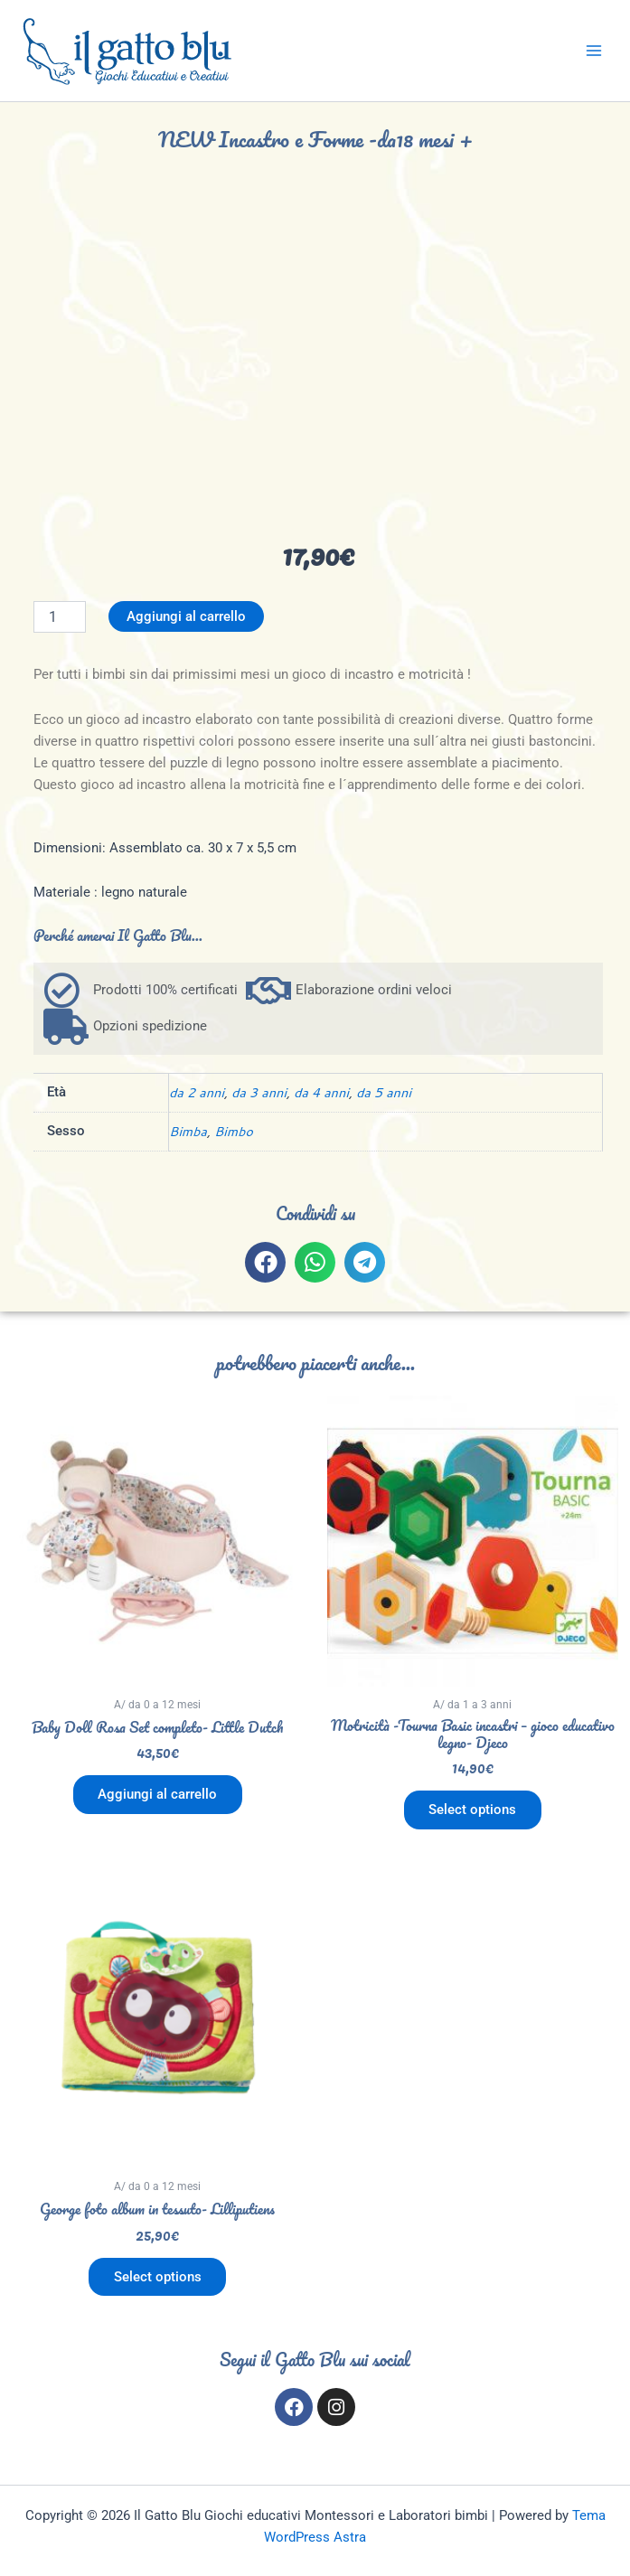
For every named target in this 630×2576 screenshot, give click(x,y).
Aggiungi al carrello (186, 616)
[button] (265, 1262)
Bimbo (233, 1131)
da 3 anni (259, 1092)
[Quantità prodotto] (59, 617)
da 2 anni (196, 1092)
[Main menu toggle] (594, 51)
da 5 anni (383, 1092)
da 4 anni (321, 1092)
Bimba (188, 1131)
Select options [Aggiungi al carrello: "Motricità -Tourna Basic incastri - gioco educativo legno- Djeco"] (472, 1809)
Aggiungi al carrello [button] (157, 1794)
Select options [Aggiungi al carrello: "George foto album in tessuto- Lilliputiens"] (158, 2277)
